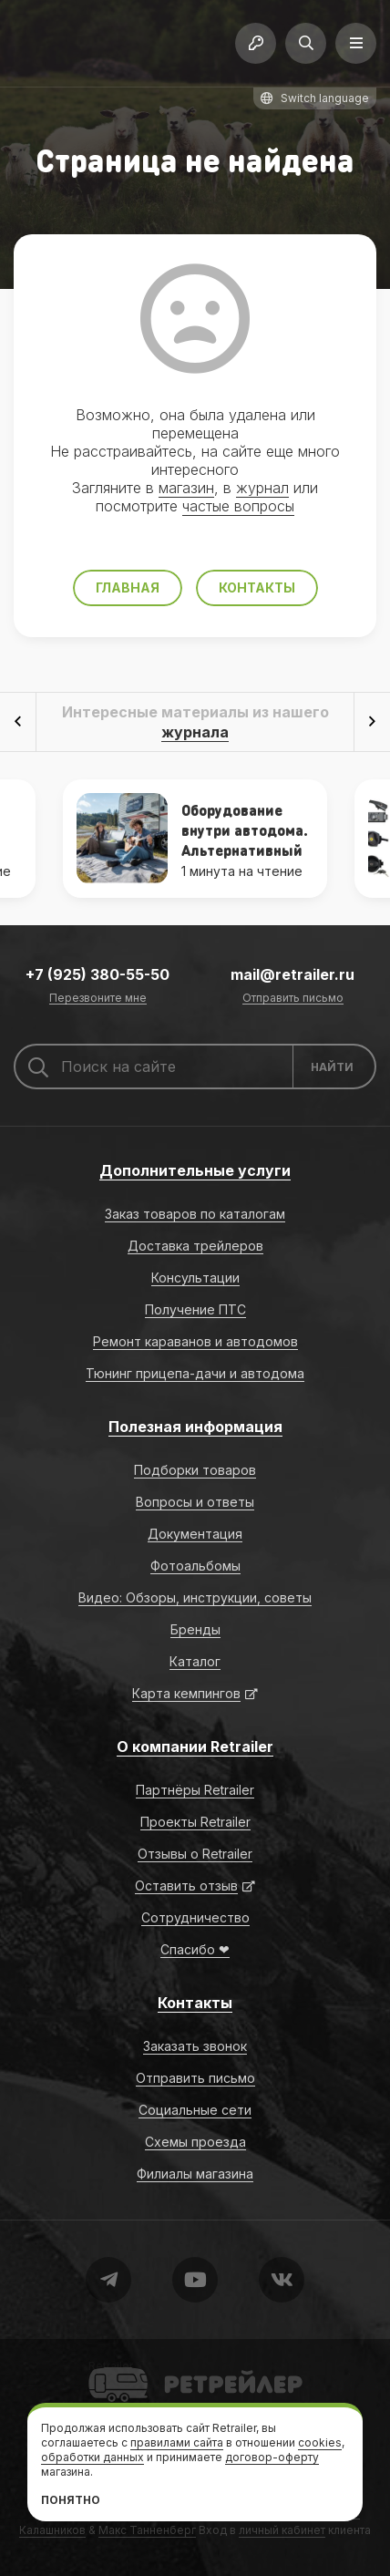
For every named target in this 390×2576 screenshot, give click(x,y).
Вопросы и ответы (195, 1502)
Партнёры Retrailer (195, 1790)
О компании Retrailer (195, 1746)
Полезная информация (195, 1426)
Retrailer (110, 2366)
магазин (186, 488)
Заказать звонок (195, 2046)
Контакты (257, 587)
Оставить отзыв (186, 1885)
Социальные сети (195, 2109)
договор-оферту (272, 2457)
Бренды (195, 1629)
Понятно (70, 2500)
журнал (262, 488)
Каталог (195, 1661)
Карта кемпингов (186, 1693)
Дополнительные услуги (195, 1170)
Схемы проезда (195, 2141)
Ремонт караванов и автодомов (195, 1341)
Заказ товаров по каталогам (195, 1213)
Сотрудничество (195, 1917)
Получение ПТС (195, 1309)
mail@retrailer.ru (292, 974)
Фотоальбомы (195, 1565)
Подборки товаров (195, 1470)
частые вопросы (238, 506)
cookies (320, 2442)
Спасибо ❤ (195, 1949)
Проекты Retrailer (195, 1821)
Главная (127, 587)
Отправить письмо (293, 999)
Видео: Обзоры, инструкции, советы (195, 1597)
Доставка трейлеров (195, 1245)
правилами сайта (176, 2442)
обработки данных (92, 2457)
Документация (195, 1533)
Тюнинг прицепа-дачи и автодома (195, 1373)
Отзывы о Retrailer (195, 1853)
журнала (195, 732)
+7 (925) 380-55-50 (97, 974)
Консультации (195, 1277)
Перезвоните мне (98, 999)
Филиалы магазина (195, 2173)
